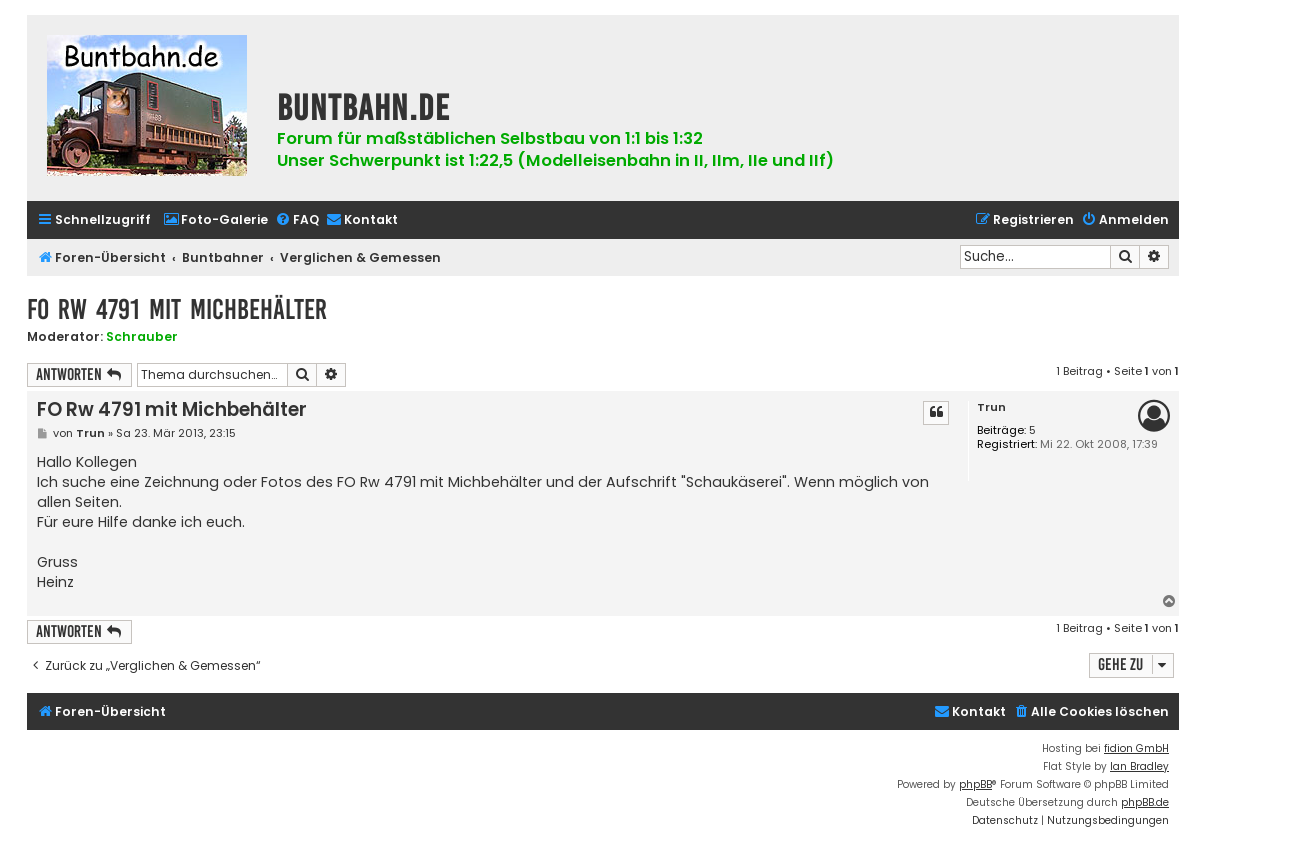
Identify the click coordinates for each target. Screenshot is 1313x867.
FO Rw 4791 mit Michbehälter (177, 309)
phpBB (975, 784)
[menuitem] (215, 220)
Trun (991, 407)
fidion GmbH (1136, 748)
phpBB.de (1145, 802)
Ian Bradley (1139, 766)
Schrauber (142, 336)
